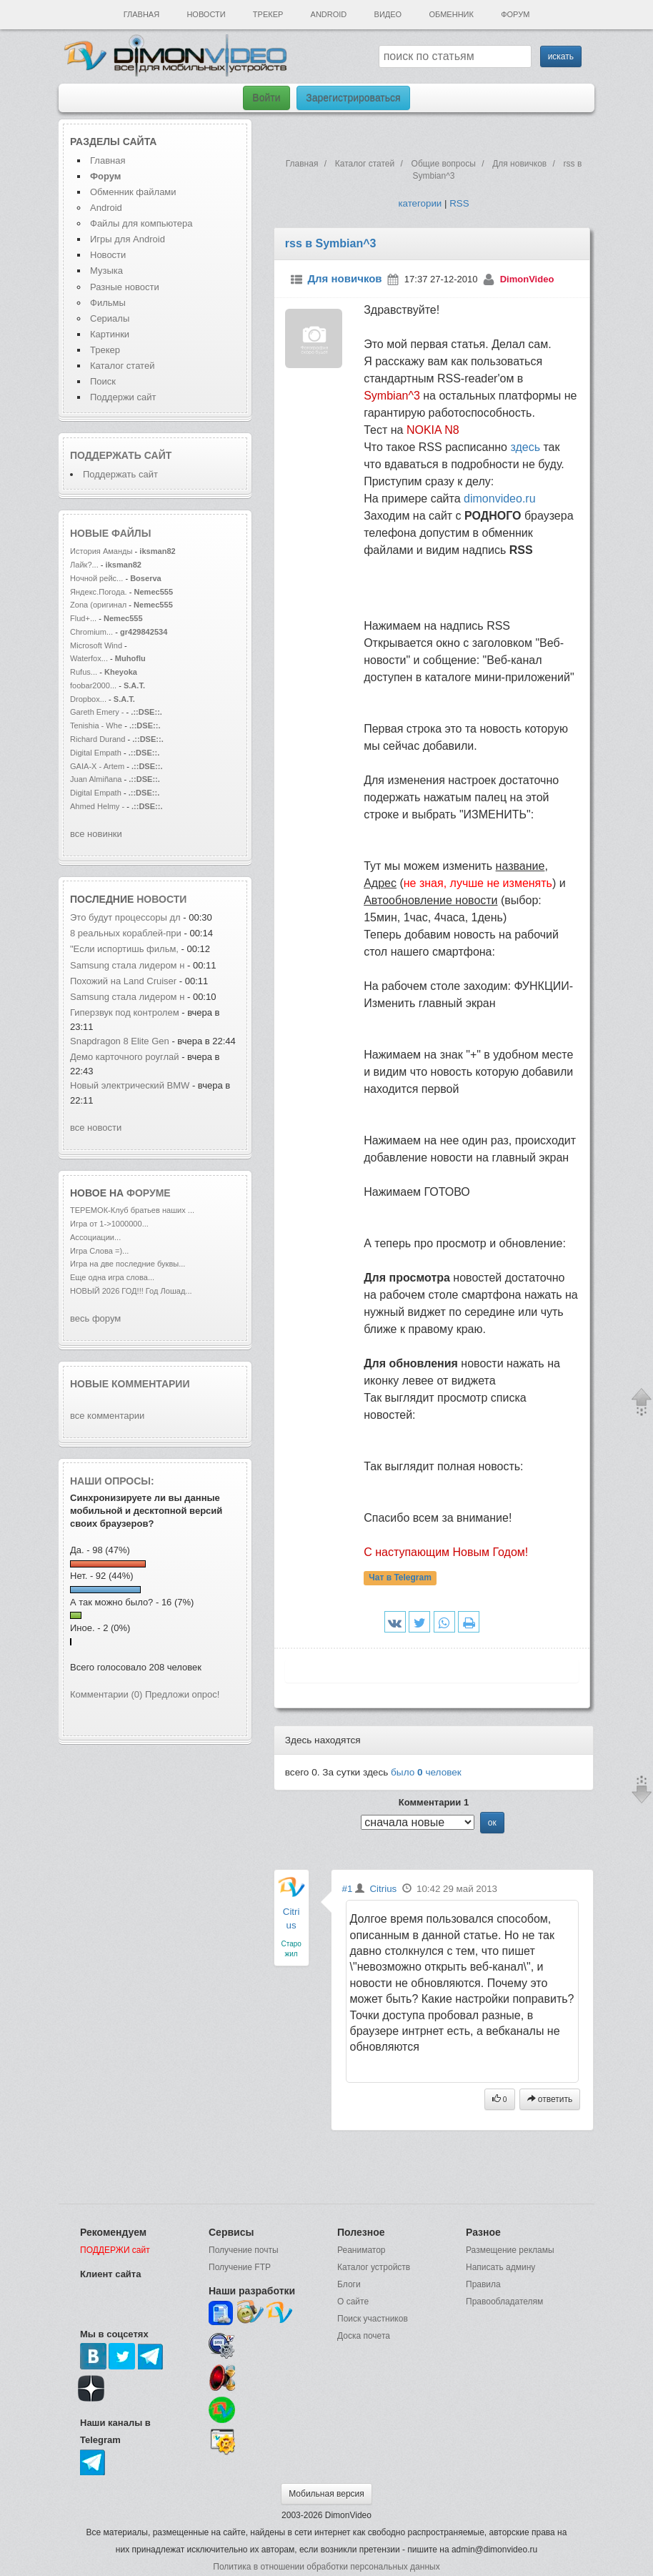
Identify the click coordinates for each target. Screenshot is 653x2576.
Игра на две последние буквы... (127, 1263)
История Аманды (101, 551)
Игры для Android (127, 239)
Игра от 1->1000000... (109, 1223)
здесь (525, 447)
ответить (550, 2099)
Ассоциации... (95, 1237)
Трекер (268, 14)
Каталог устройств (373, 2267)
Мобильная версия (326, 2494)
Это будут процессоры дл (125, 917)
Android (329, 14)
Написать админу (500, 2267)
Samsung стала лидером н (127, 965)
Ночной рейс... (96, 578)
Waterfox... (89, 658)
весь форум (95, 1318)
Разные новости (124, 287)
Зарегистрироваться (353, 98)
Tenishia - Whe (96, 725)
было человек (426, 1772)
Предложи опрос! (182, 1694)
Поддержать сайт (120, 455)
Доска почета (363, 2336)
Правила (483, 2284)
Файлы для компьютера (141, 223)
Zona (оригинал (98, 604)
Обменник (451, 14)
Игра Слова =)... (99, 1251)
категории (420, 203)
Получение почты (244, 2250)
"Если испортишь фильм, (125, 948)
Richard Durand (97, 739)
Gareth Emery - (97, 712)
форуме (148, 1193)
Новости (205, 14)
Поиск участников (372, 2319)
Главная (141, 14)
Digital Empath (95, 752)
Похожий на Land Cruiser (123, 981)
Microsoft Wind (96, 645)
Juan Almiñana (97, 779)
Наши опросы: (112, 1481)
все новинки (96, 833)
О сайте (353, 2302)
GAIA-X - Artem (97, 766)
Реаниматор (361, 2250)
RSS (459, 203)
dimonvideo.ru (500, 498)
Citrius (383, 1888)
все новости (95, 1127)
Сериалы (109, 318)
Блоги (349, 2284)
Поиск (103, 381)
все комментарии (107, 1415)
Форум (515, 14)
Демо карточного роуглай (124, 1056)
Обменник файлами (133, 192)
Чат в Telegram (400, 1577)
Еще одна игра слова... (112, 1277)
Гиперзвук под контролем (124, 1012)
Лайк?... (84, 564)
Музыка (106, 270)
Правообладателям (504, 2302)
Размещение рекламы (510, 2250)
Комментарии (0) (106, 1694)
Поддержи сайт (123, 397)
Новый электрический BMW (129, 1085)
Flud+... (83, 618)
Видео (388, 14)
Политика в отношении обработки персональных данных (326, 2567)
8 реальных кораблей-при (125, 933)
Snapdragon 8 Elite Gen (120, 1041)
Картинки (109, 334)
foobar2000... (93, 685)
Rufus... (83, 672)
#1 (347, 1888)
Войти (266, 98)
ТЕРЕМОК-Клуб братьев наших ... (132, 1210)
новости (161, 899)
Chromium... (91, 632)
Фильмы (108, 302)
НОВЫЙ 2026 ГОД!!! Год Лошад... (131, 1291)
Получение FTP (240, 2267)
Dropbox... (88, 699)
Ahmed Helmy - (98, 806)
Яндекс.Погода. (98, 592)
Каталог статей (122, 365)
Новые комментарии (130, 1383)
